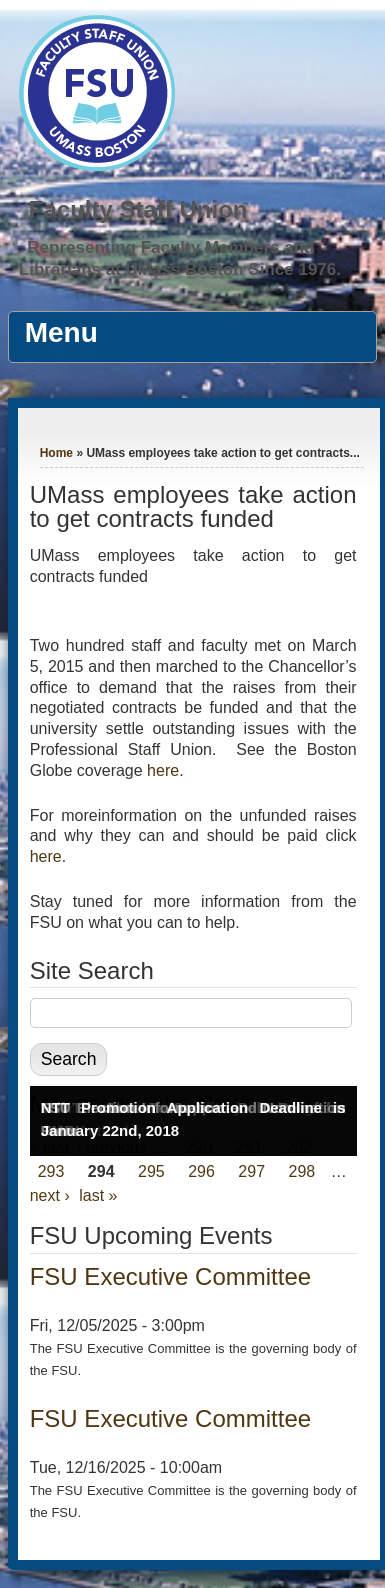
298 (301, 1171)
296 (201, 1171)
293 (51, 1171)
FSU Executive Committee (170, 1276)
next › (50, 1195)
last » (98, 1195)
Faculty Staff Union (138, 209)
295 (151, 1171)
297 (251, 1171)
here (163, 770)
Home (56, 453)
